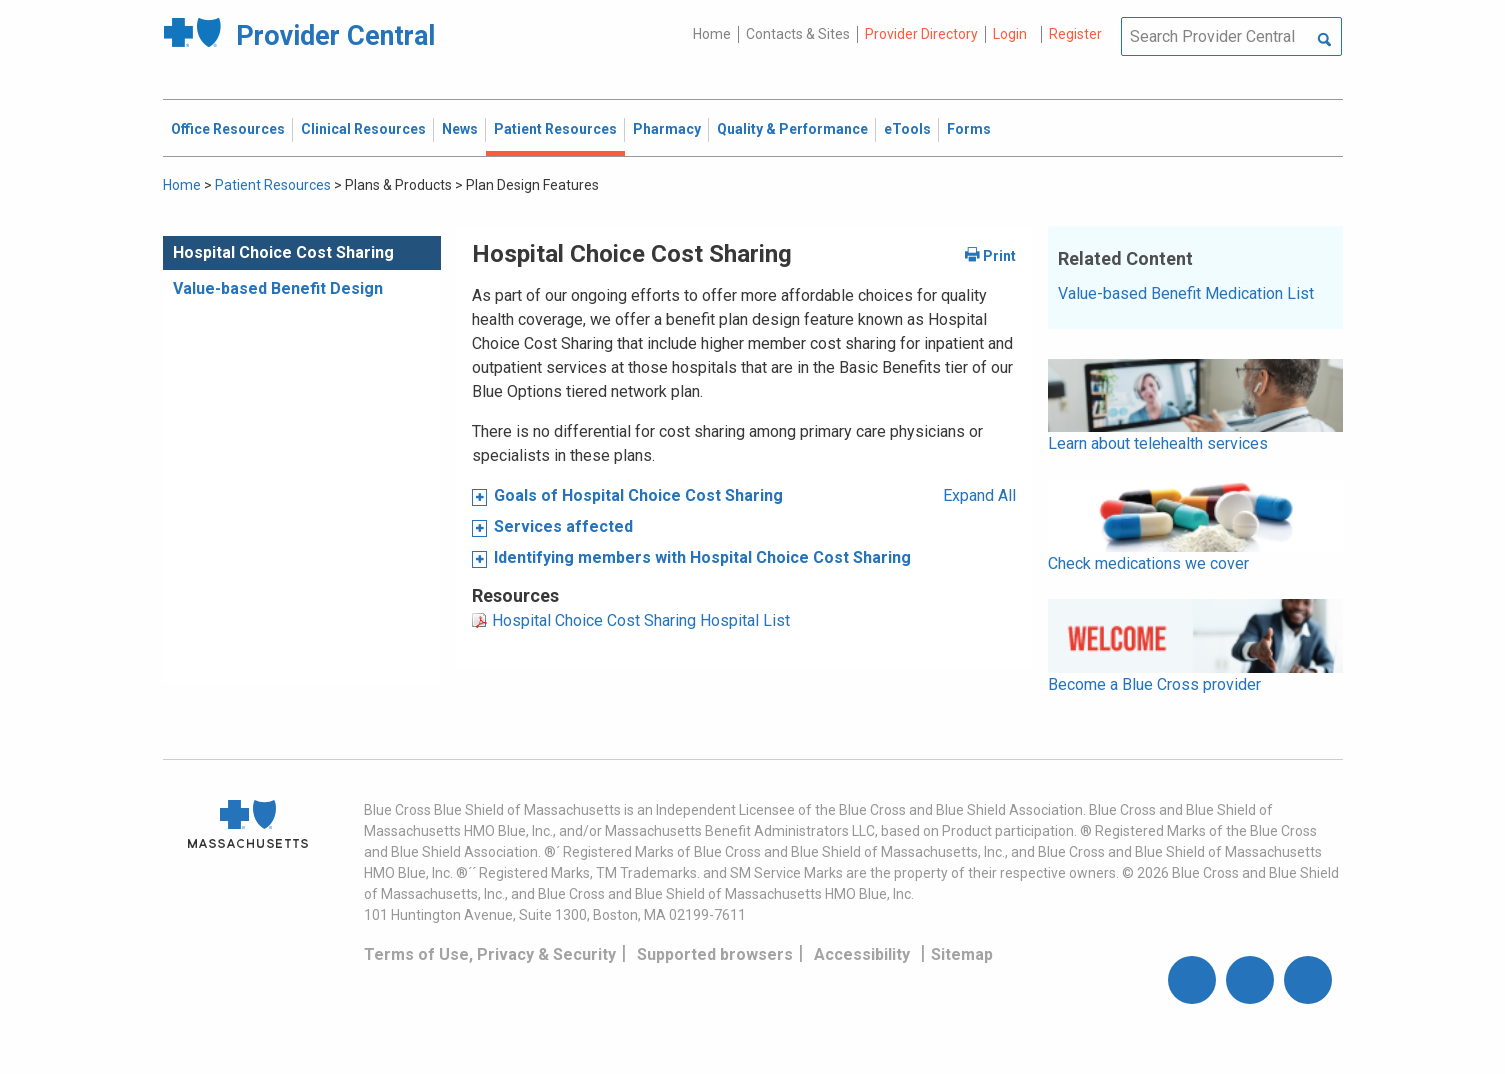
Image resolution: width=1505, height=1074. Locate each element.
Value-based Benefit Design (278, 288)
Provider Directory (921, 34)
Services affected (563, 526)
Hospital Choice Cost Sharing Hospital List (641, 620)
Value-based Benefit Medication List (1186, 293)
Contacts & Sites (798, 34)
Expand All (979, 495)
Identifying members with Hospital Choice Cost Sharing (702, 557)
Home (712, 34)
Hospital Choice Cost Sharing (283, 252)
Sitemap (962, 954)
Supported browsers (715, 954)
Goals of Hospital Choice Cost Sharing (638, 495)
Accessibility (862, 954)
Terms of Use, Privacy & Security (490, 954)
